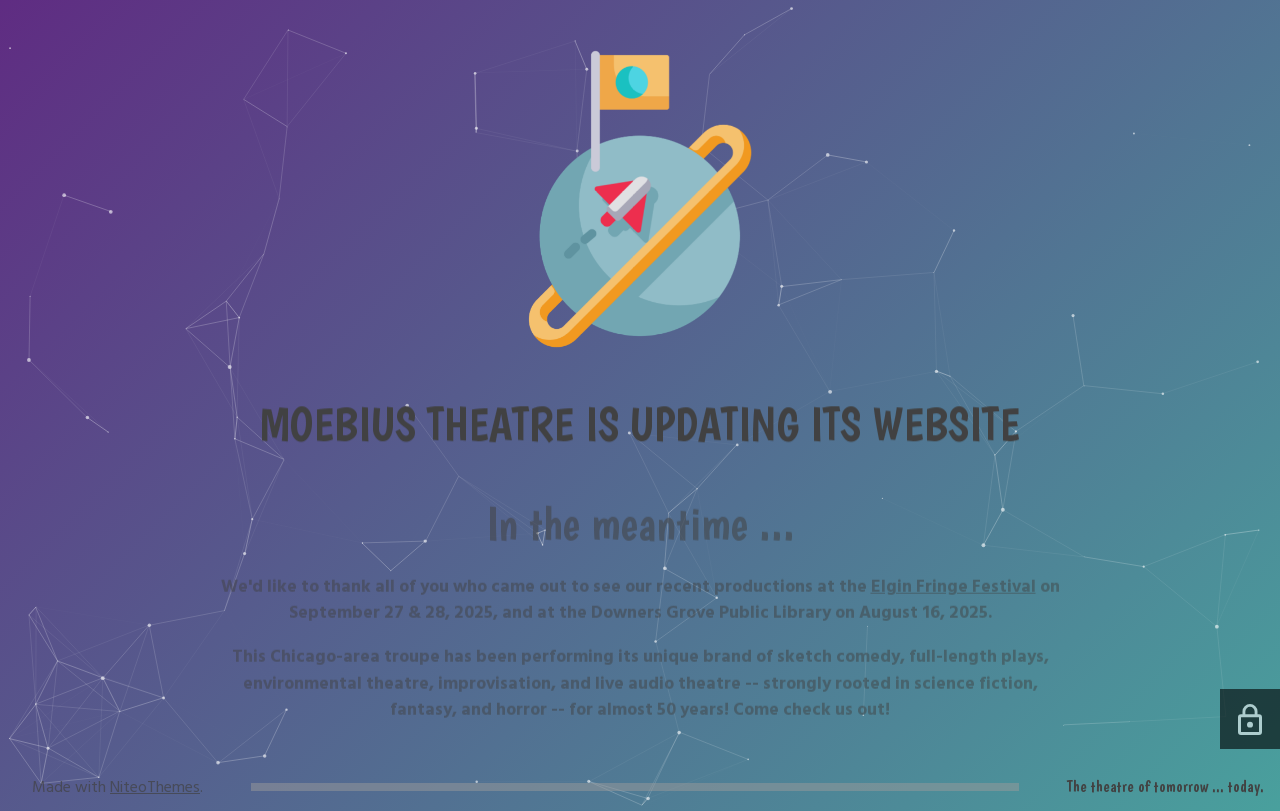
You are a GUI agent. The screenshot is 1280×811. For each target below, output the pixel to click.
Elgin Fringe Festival (953, 594)
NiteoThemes (155, 787)
